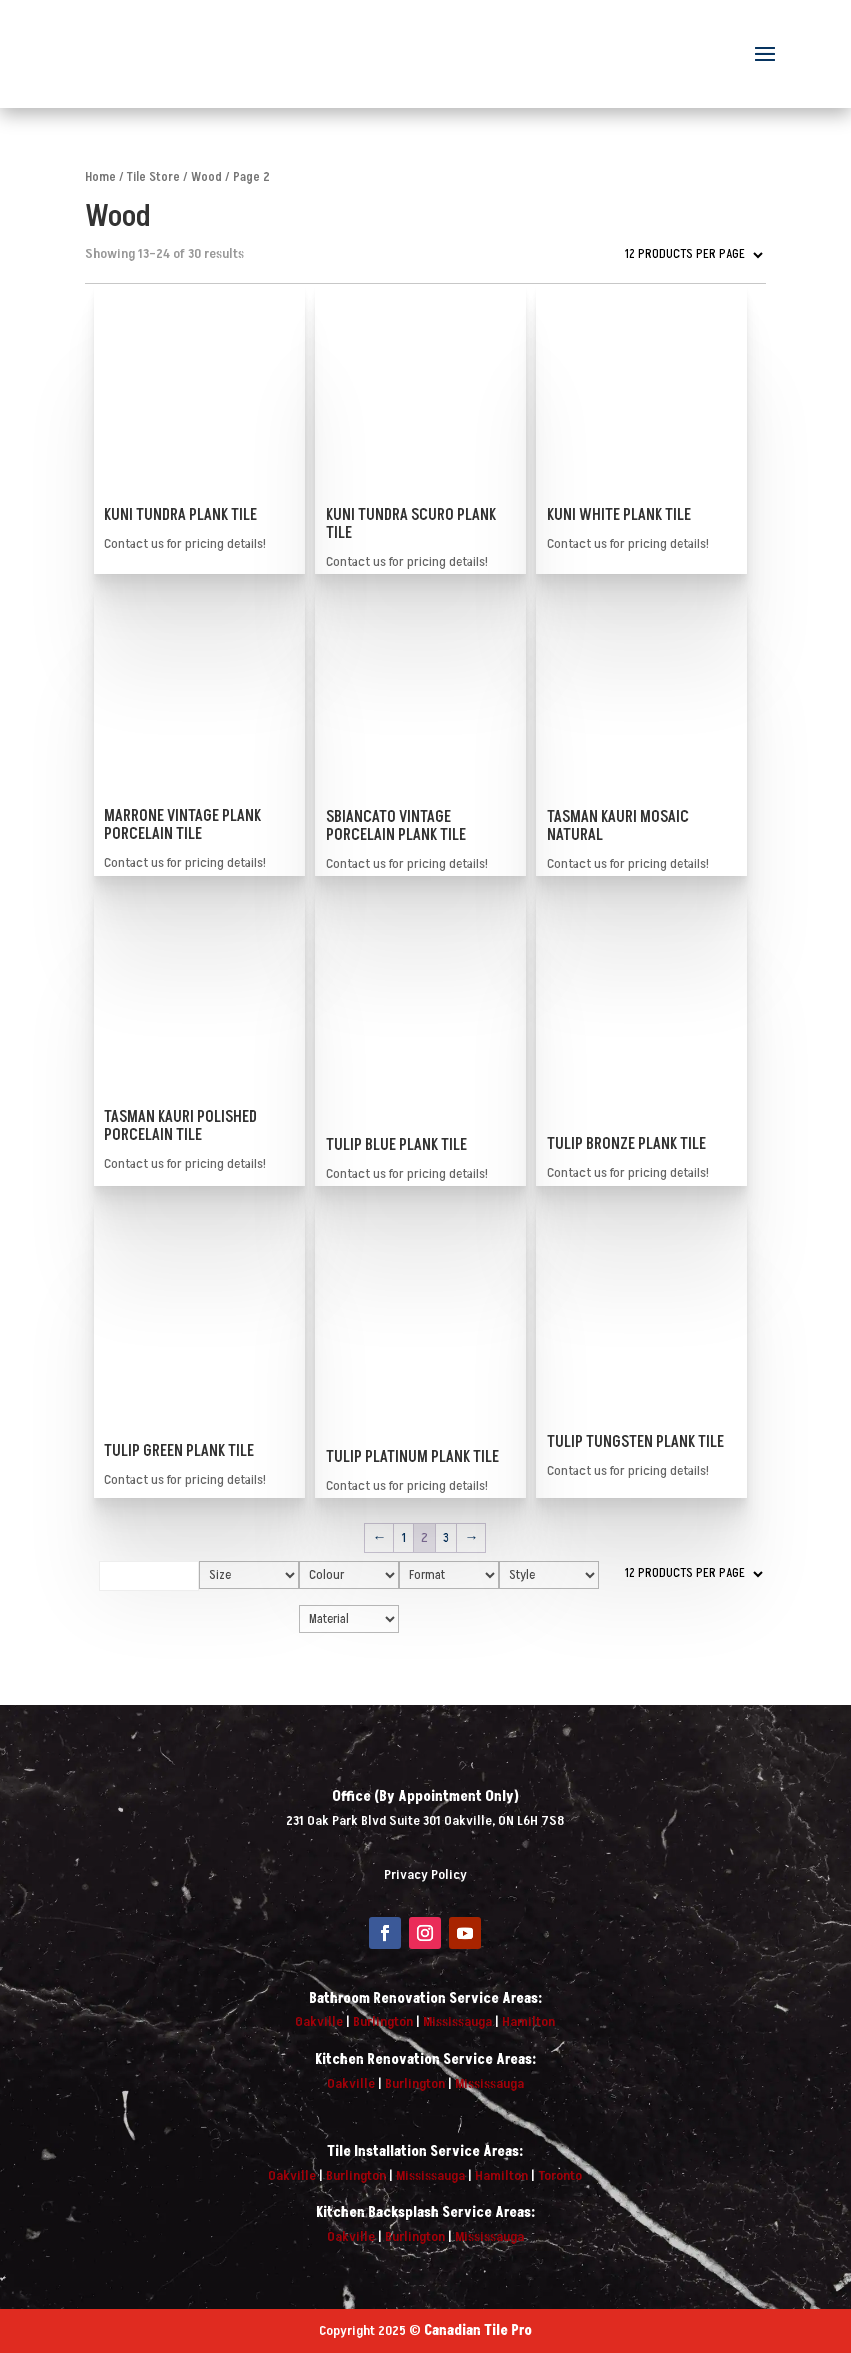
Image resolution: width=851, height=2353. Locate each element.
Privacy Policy (425, 1874)
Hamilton (528, 2021)
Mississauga (457, 2021)
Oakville (319, 2021)
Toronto (560, 2175)
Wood (206, 177)
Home (100, 177)
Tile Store (153, 177)
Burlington (383, 2021)
